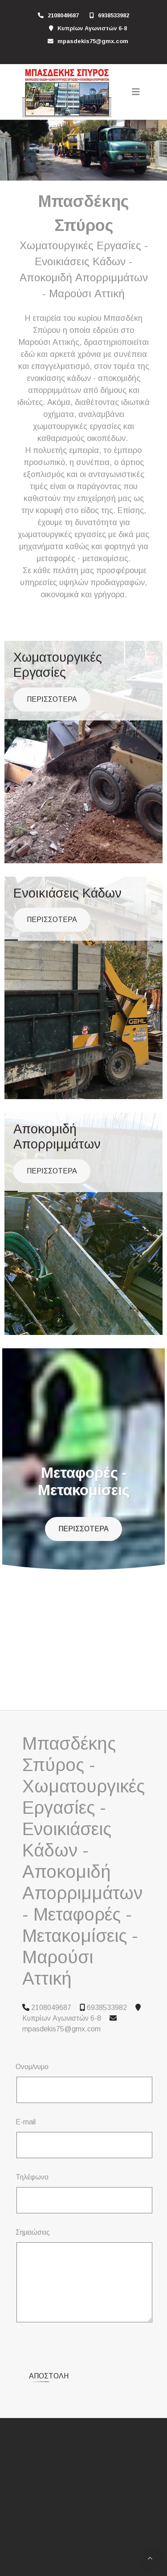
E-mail (26, 2122)
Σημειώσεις (33, 2232)
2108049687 (63, 15)
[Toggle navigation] (135, 91)
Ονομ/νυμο (32, 2067)
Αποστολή (49, 2341)
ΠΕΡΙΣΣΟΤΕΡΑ (52, 699)
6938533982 (113, 15)
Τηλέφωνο (32, 2177)
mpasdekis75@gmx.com (92, 41)
